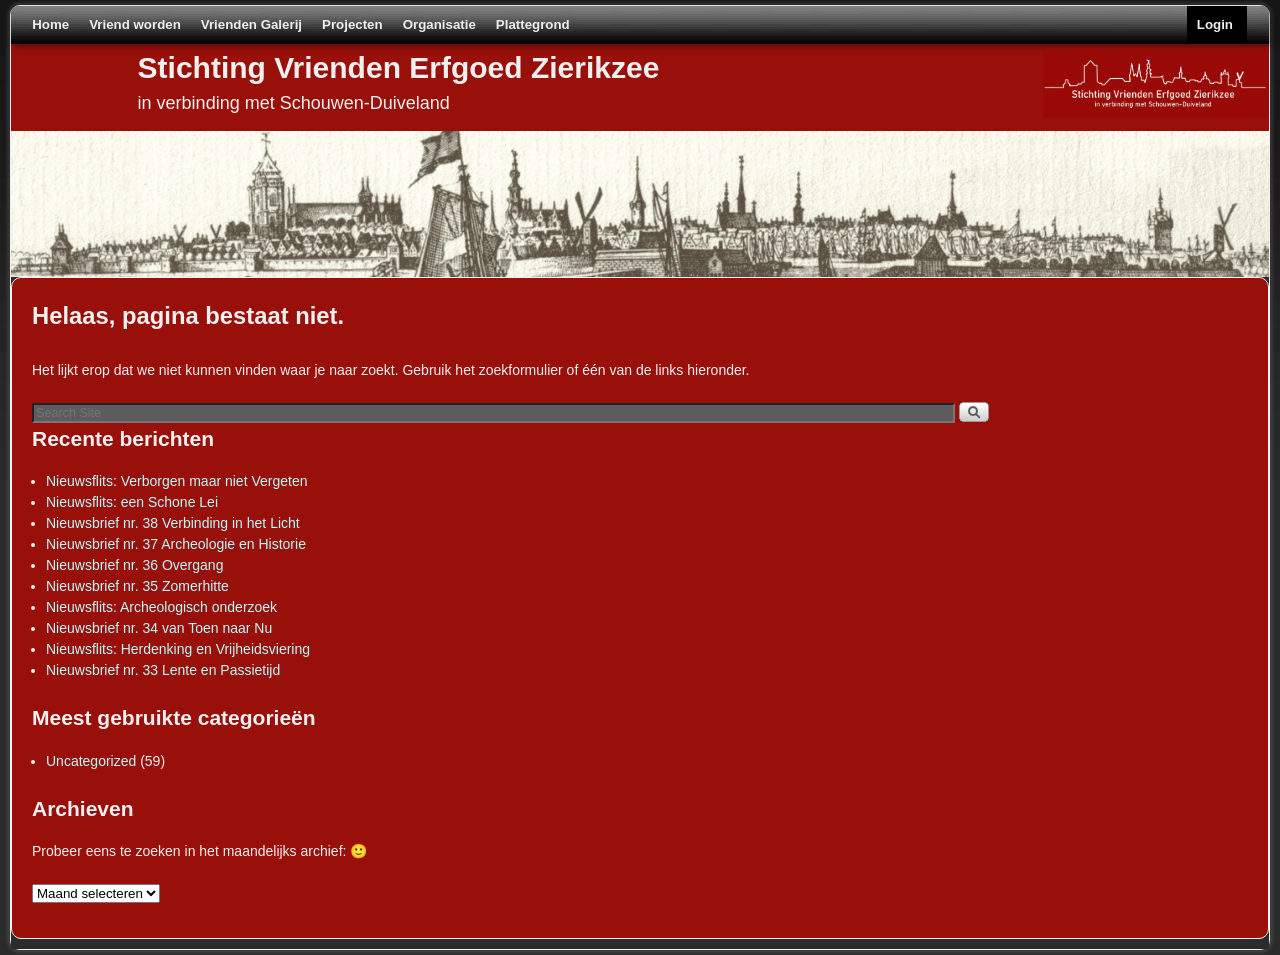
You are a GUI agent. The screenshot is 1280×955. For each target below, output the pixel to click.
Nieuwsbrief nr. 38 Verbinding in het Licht (173, 523)
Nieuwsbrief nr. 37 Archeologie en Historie (176, 544)
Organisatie (439, 24)
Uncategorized (91, 761)
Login (1215, 24)
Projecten (352, 24)
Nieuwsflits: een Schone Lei (132, 502)
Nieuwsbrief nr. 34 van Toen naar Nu (159, 628)
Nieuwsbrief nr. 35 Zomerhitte (137, 586)
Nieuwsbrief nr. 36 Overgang (134, 565)
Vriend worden (135, 24)
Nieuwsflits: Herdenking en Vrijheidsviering (178, 649)
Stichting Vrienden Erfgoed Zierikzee (399, 67)
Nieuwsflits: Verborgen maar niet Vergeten (176, 481)
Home (50, 24)
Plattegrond (533, 24)
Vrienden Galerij (251, 24)
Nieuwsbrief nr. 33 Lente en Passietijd (163, 670)
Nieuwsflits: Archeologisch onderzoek (161, 607)
